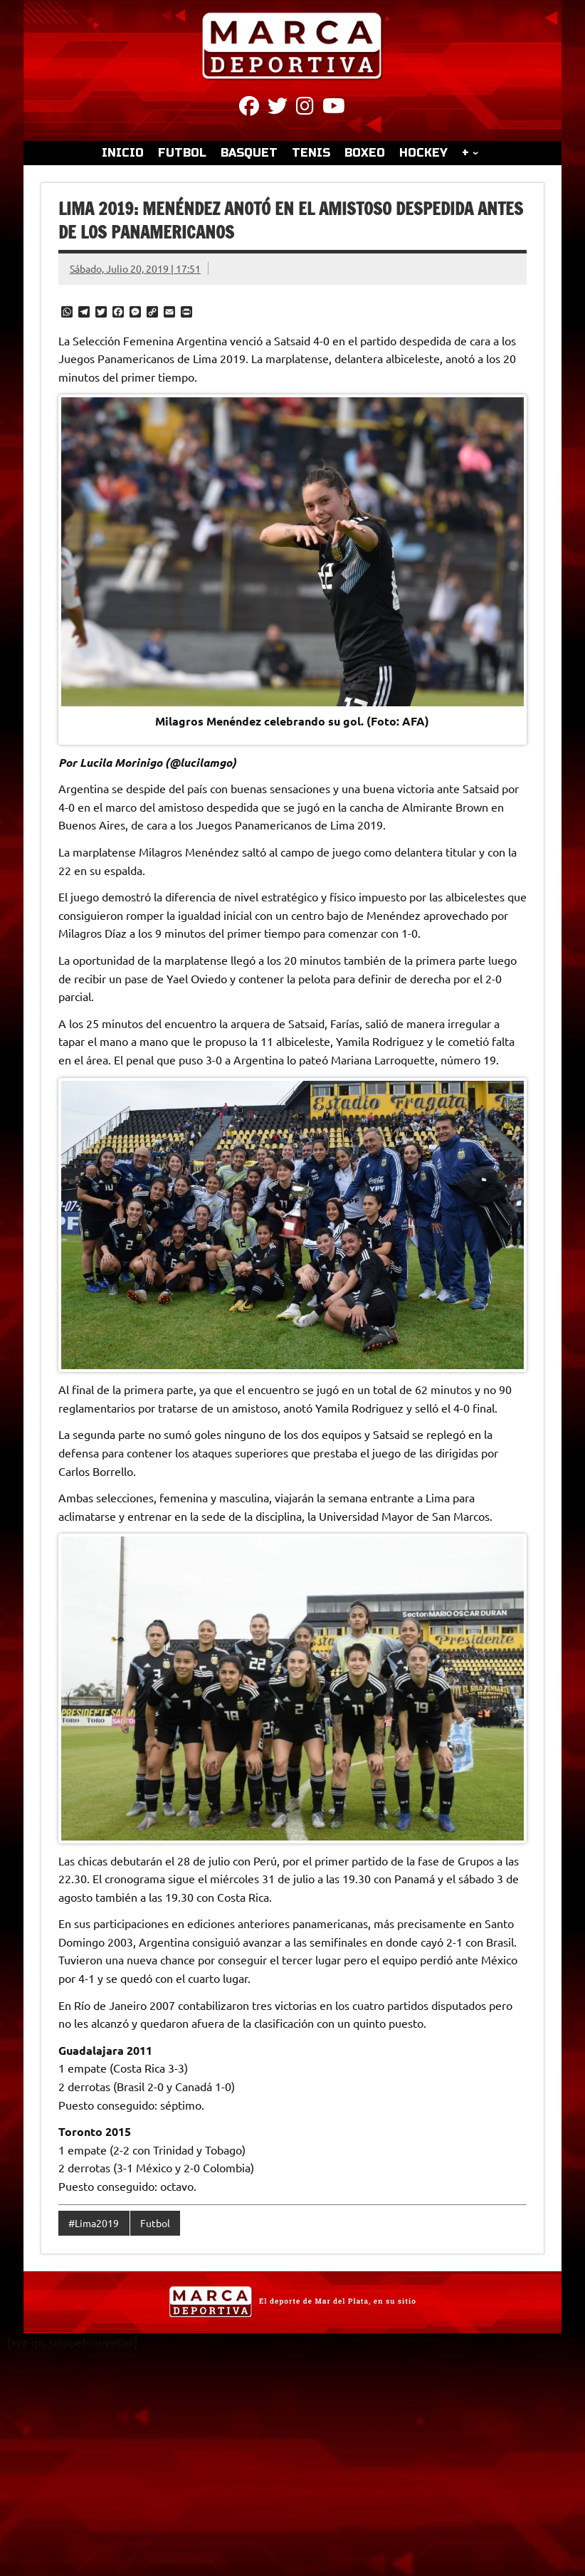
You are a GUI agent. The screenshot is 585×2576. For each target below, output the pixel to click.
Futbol (155, 2222)
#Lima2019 (93, 2222)
